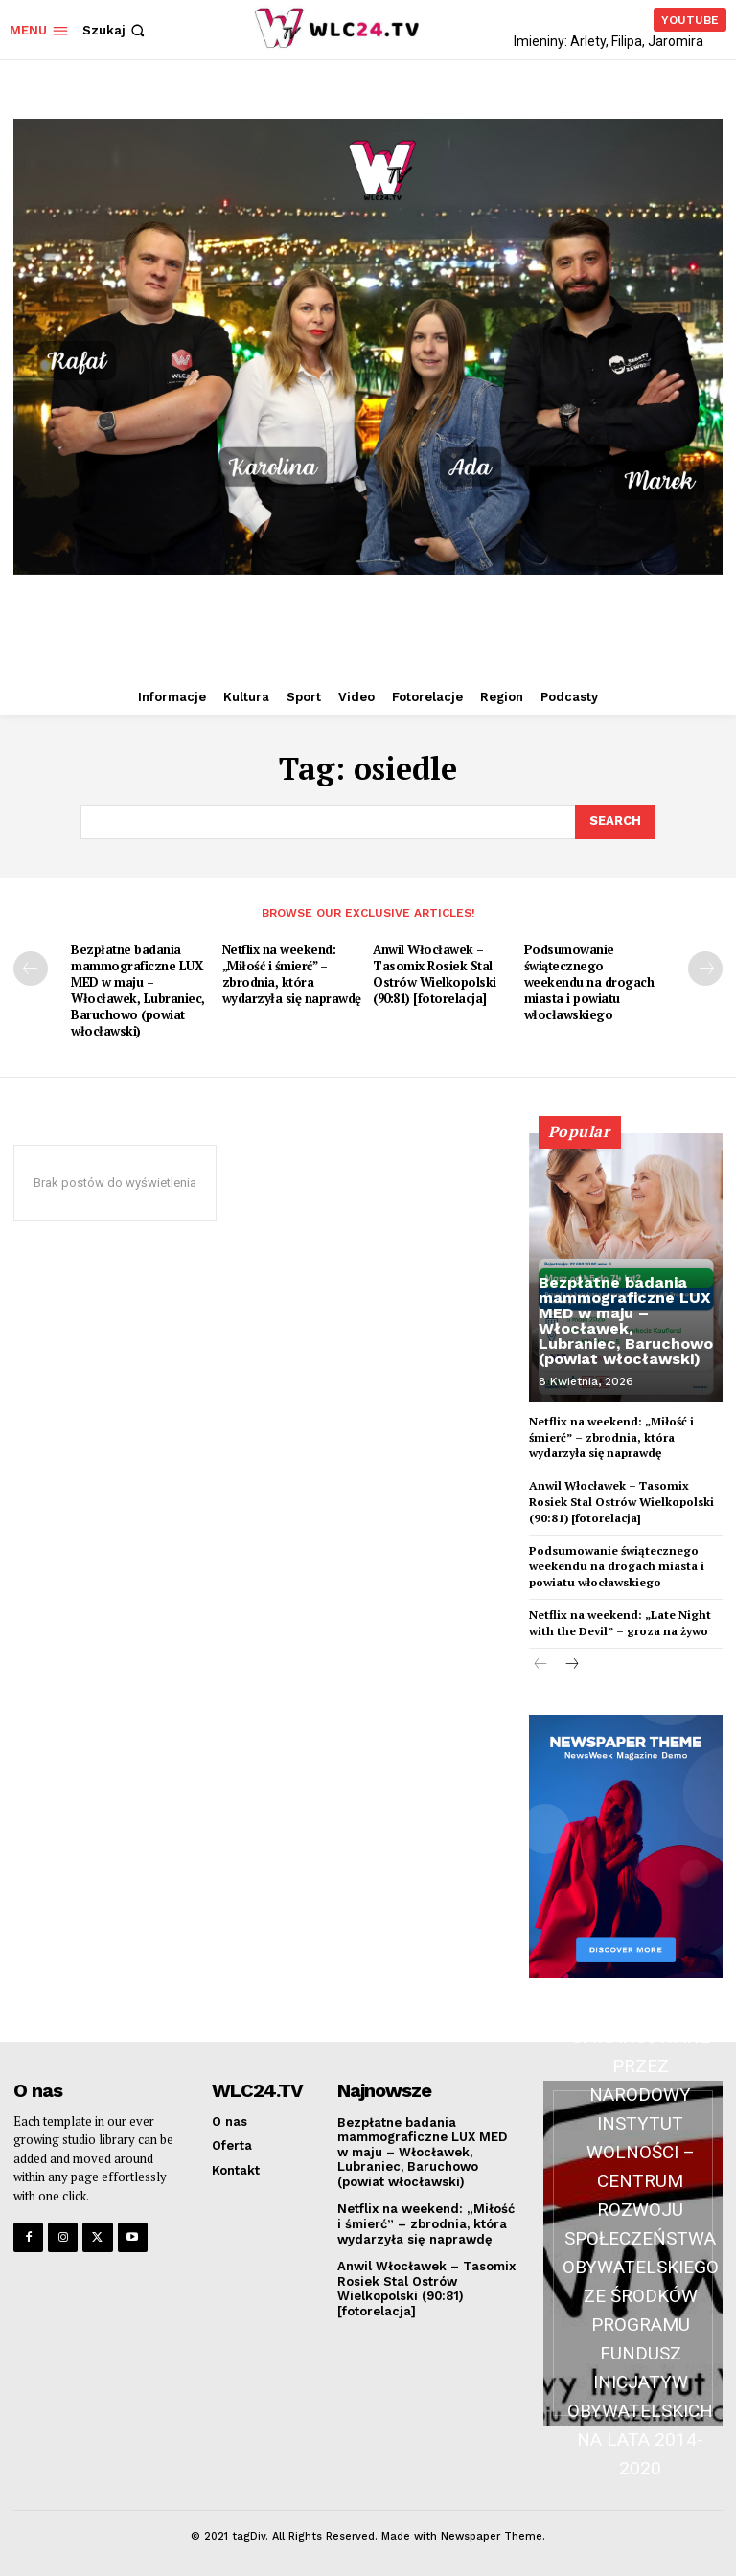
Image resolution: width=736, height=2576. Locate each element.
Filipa (626, 41)
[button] (115, 30)
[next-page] (705, 968)
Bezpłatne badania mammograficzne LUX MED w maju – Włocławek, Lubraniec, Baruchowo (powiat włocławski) (138, 989)
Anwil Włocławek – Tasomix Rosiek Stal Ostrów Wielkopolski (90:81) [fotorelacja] (434, 974)
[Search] (615, 822)
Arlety (588, 41)
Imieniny (539, 41)
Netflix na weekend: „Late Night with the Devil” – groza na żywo (620, 1622)
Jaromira (675, 41)
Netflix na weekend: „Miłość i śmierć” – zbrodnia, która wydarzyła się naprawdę (291, 974)
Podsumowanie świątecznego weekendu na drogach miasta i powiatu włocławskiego (589, 982)
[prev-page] (30, 968)
